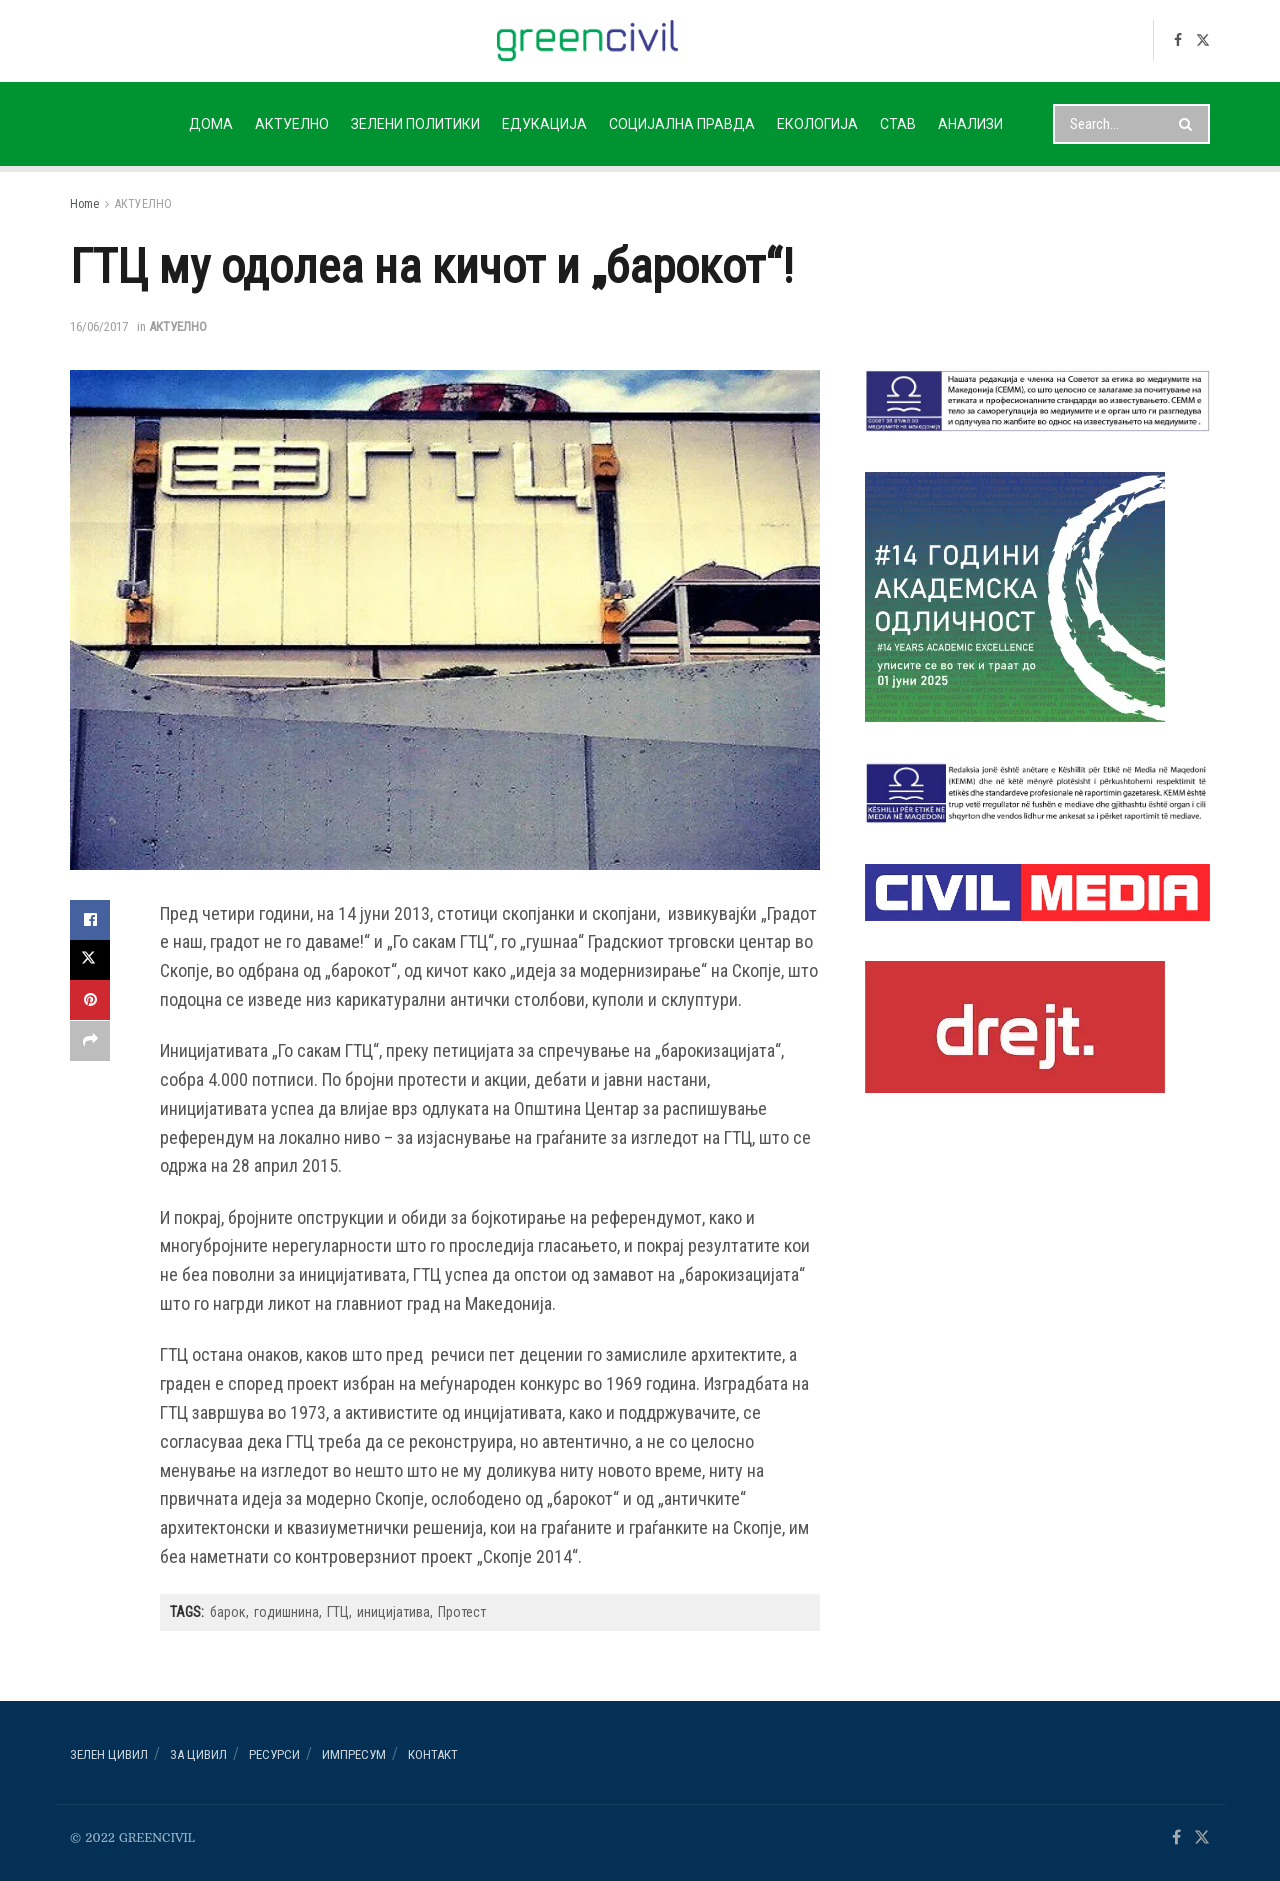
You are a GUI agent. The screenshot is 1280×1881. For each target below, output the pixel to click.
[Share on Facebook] (90, 920)
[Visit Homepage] (587, 40)
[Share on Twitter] (90, 960)
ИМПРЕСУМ (354, 1754)
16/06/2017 (99, 326)
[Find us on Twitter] (1203, 40)
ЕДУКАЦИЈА (544, 124)
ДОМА (211, 124)
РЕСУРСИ (274, 1754)
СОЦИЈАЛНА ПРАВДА (682, 124)
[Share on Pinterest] (90, 1000)
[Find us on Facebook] (1178, 40)
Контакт (433, 1754)
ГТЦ (338, 1612)
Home (84, 204)
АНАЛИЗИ (970, 124)
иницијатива (393, 1612)
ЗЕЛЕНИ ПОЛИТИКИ (415, 124)
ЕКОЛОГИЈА (817, 124)
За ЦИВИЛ (198, 1754)
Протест (462, 1612)
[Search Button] (1189, 124)
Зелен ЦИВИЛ (109, 1754)
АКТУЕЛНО (292, 124)
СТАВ (898, 124)
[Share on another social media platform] (90, 1040)
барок (228, 1612)
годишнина (286, 1612)
